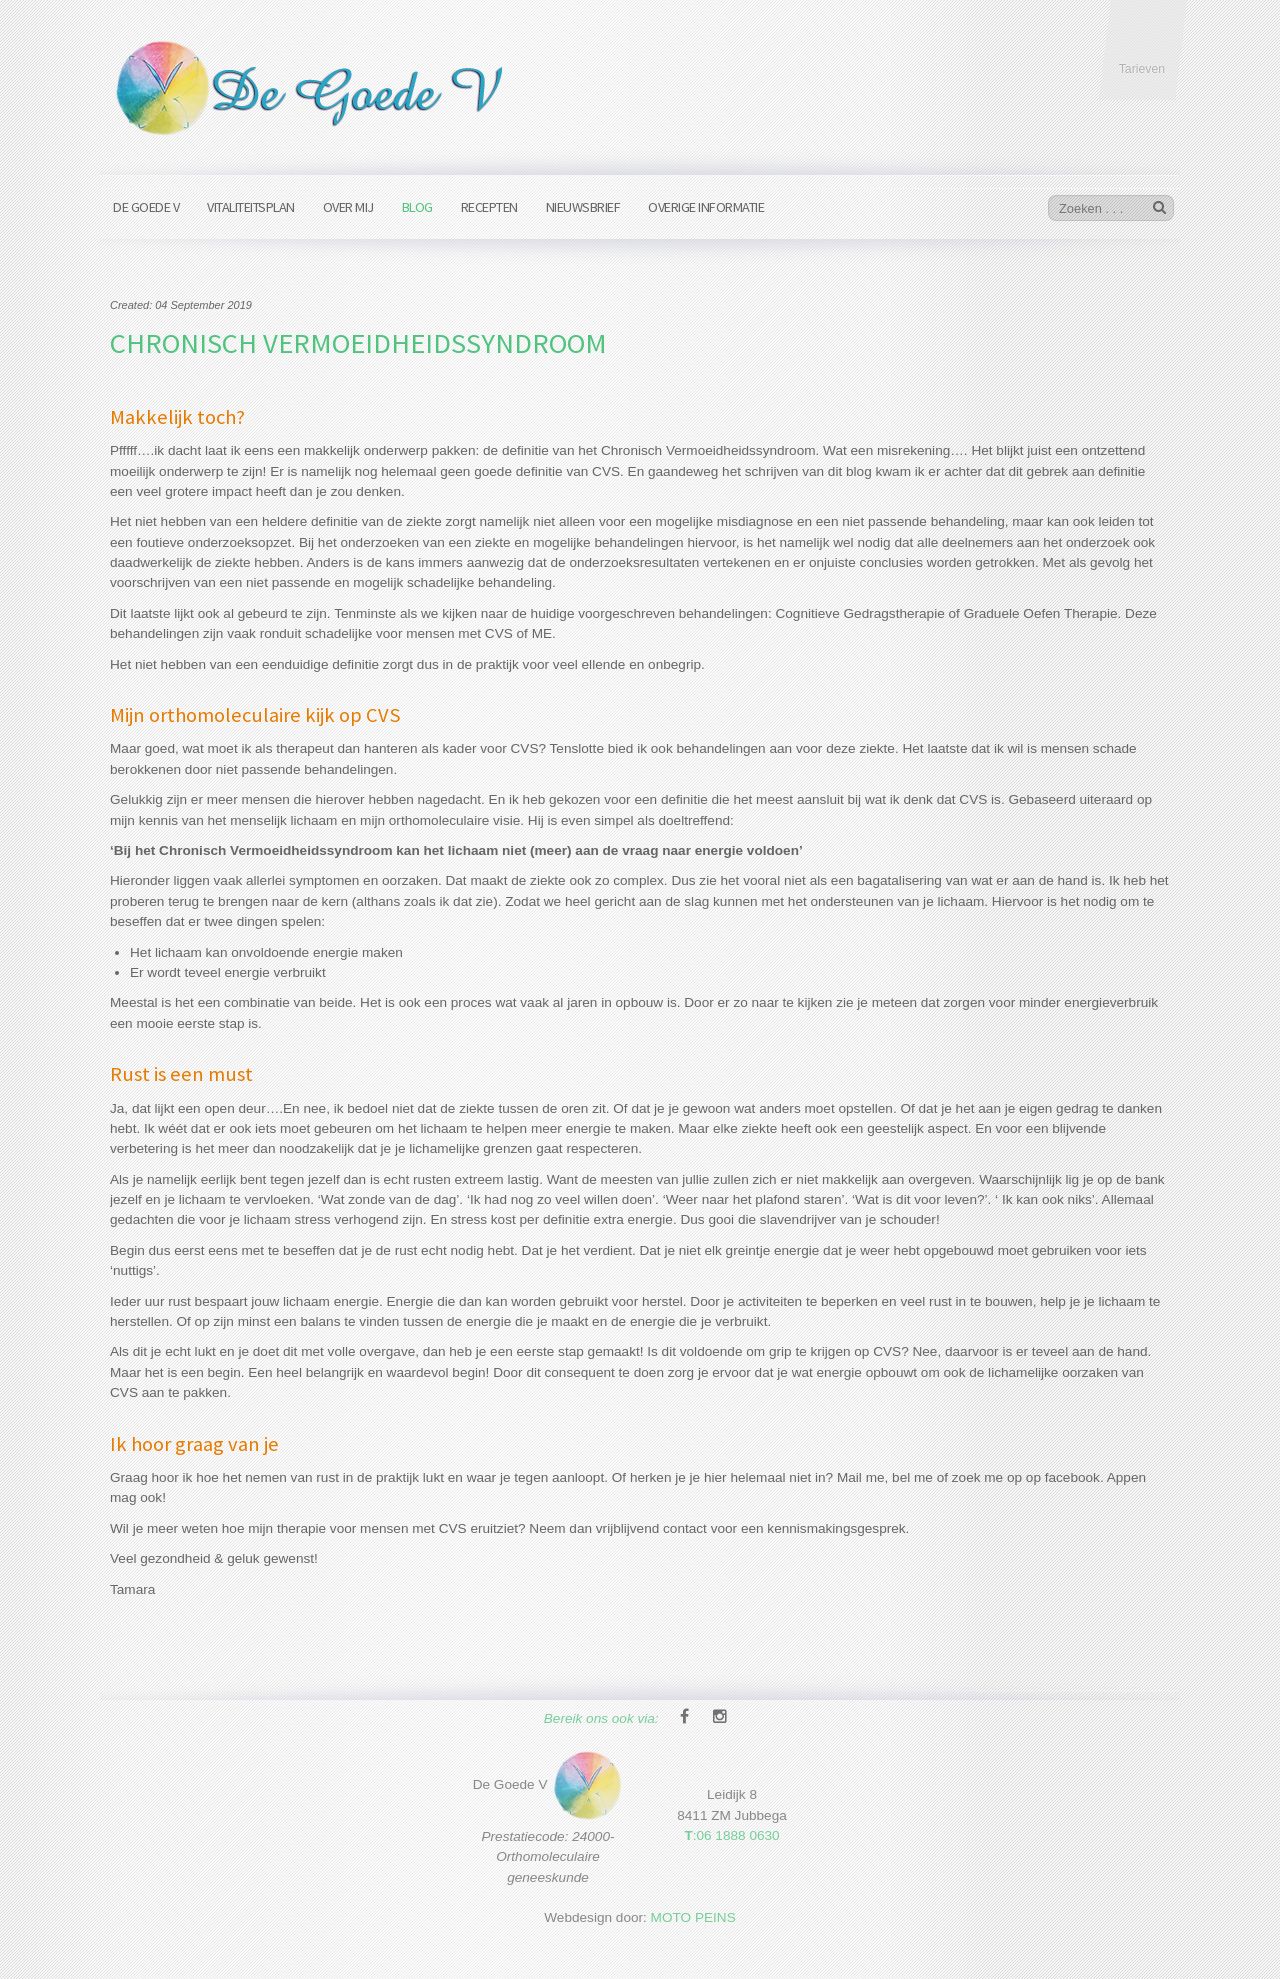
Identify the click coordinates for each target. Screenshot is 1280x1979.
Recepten (489, 207)
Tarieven (1142, 69)
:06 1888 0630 (731, 1824)
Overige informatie (706, 207)
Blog (417, 207)
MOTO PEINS (693, 1906)
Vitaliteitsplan (251, 207)
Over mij (348, 207)
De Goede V (146, 207)
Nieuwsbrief (583, 207)
